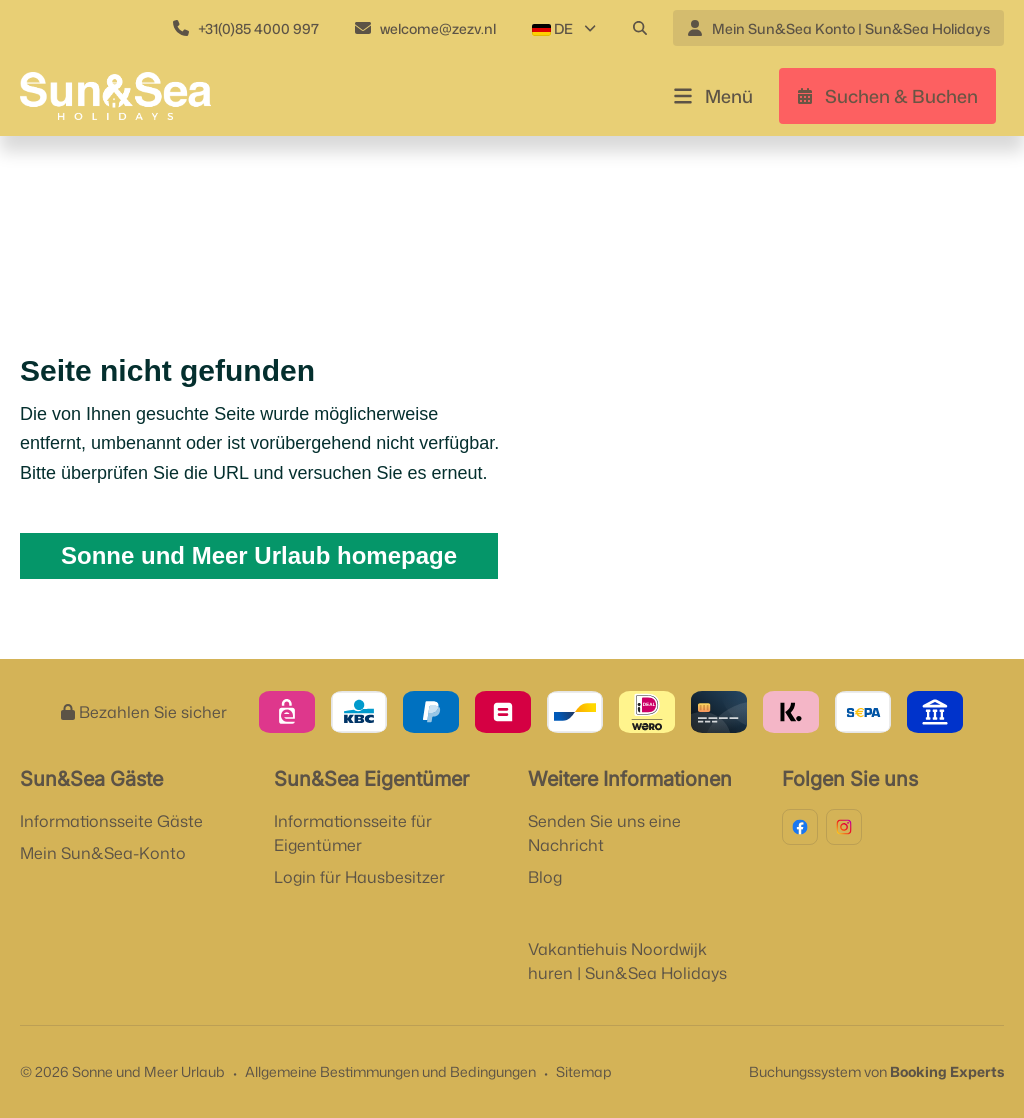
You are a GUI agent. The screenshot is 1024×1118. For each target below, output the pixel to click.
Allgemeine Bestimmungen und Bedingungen (390, 1071)
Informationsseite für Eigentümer (353, 833)
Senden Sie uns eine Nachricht (604, 833)
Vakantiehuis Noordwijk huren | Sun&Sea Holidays (627, 961)
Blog (545, 877)
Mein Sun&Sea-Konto (103, 853)
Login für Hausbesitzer (359, 877)
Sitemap (584, 1071)
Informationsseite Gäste (111, 821)
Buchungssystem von (876, 1071)
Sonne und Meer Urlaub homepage (259, 555)
